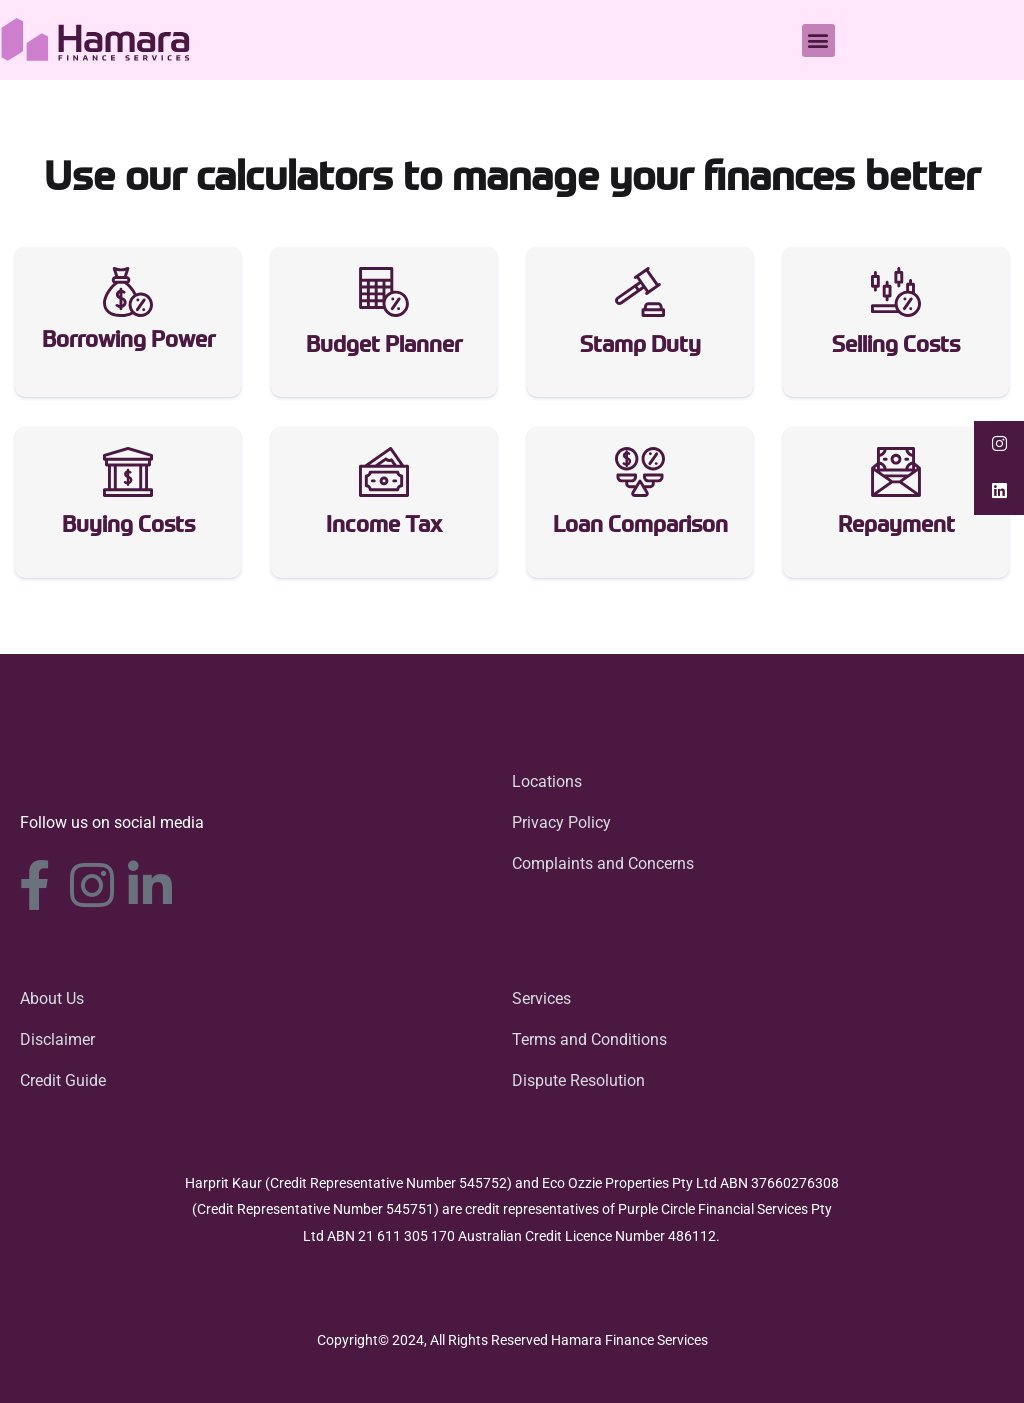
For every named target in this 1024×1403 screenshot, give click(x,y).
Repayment (896, 528)
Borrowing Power (128, 342)
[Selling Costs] (896, 292)
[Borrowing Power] (128, 292)
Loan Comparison (640, 528)
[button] (818, 40)
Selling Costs (896, 347)
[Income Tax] (384, 473)
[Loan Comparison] (640, 473)
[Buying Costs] (128, 473)
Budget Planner (384, 347)
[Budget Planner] (384, 292)
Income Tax (384, 528)
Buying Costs (128, 528)
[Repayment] (896, 473)
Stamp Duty (640, 347)
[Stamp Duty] (640, 292)
